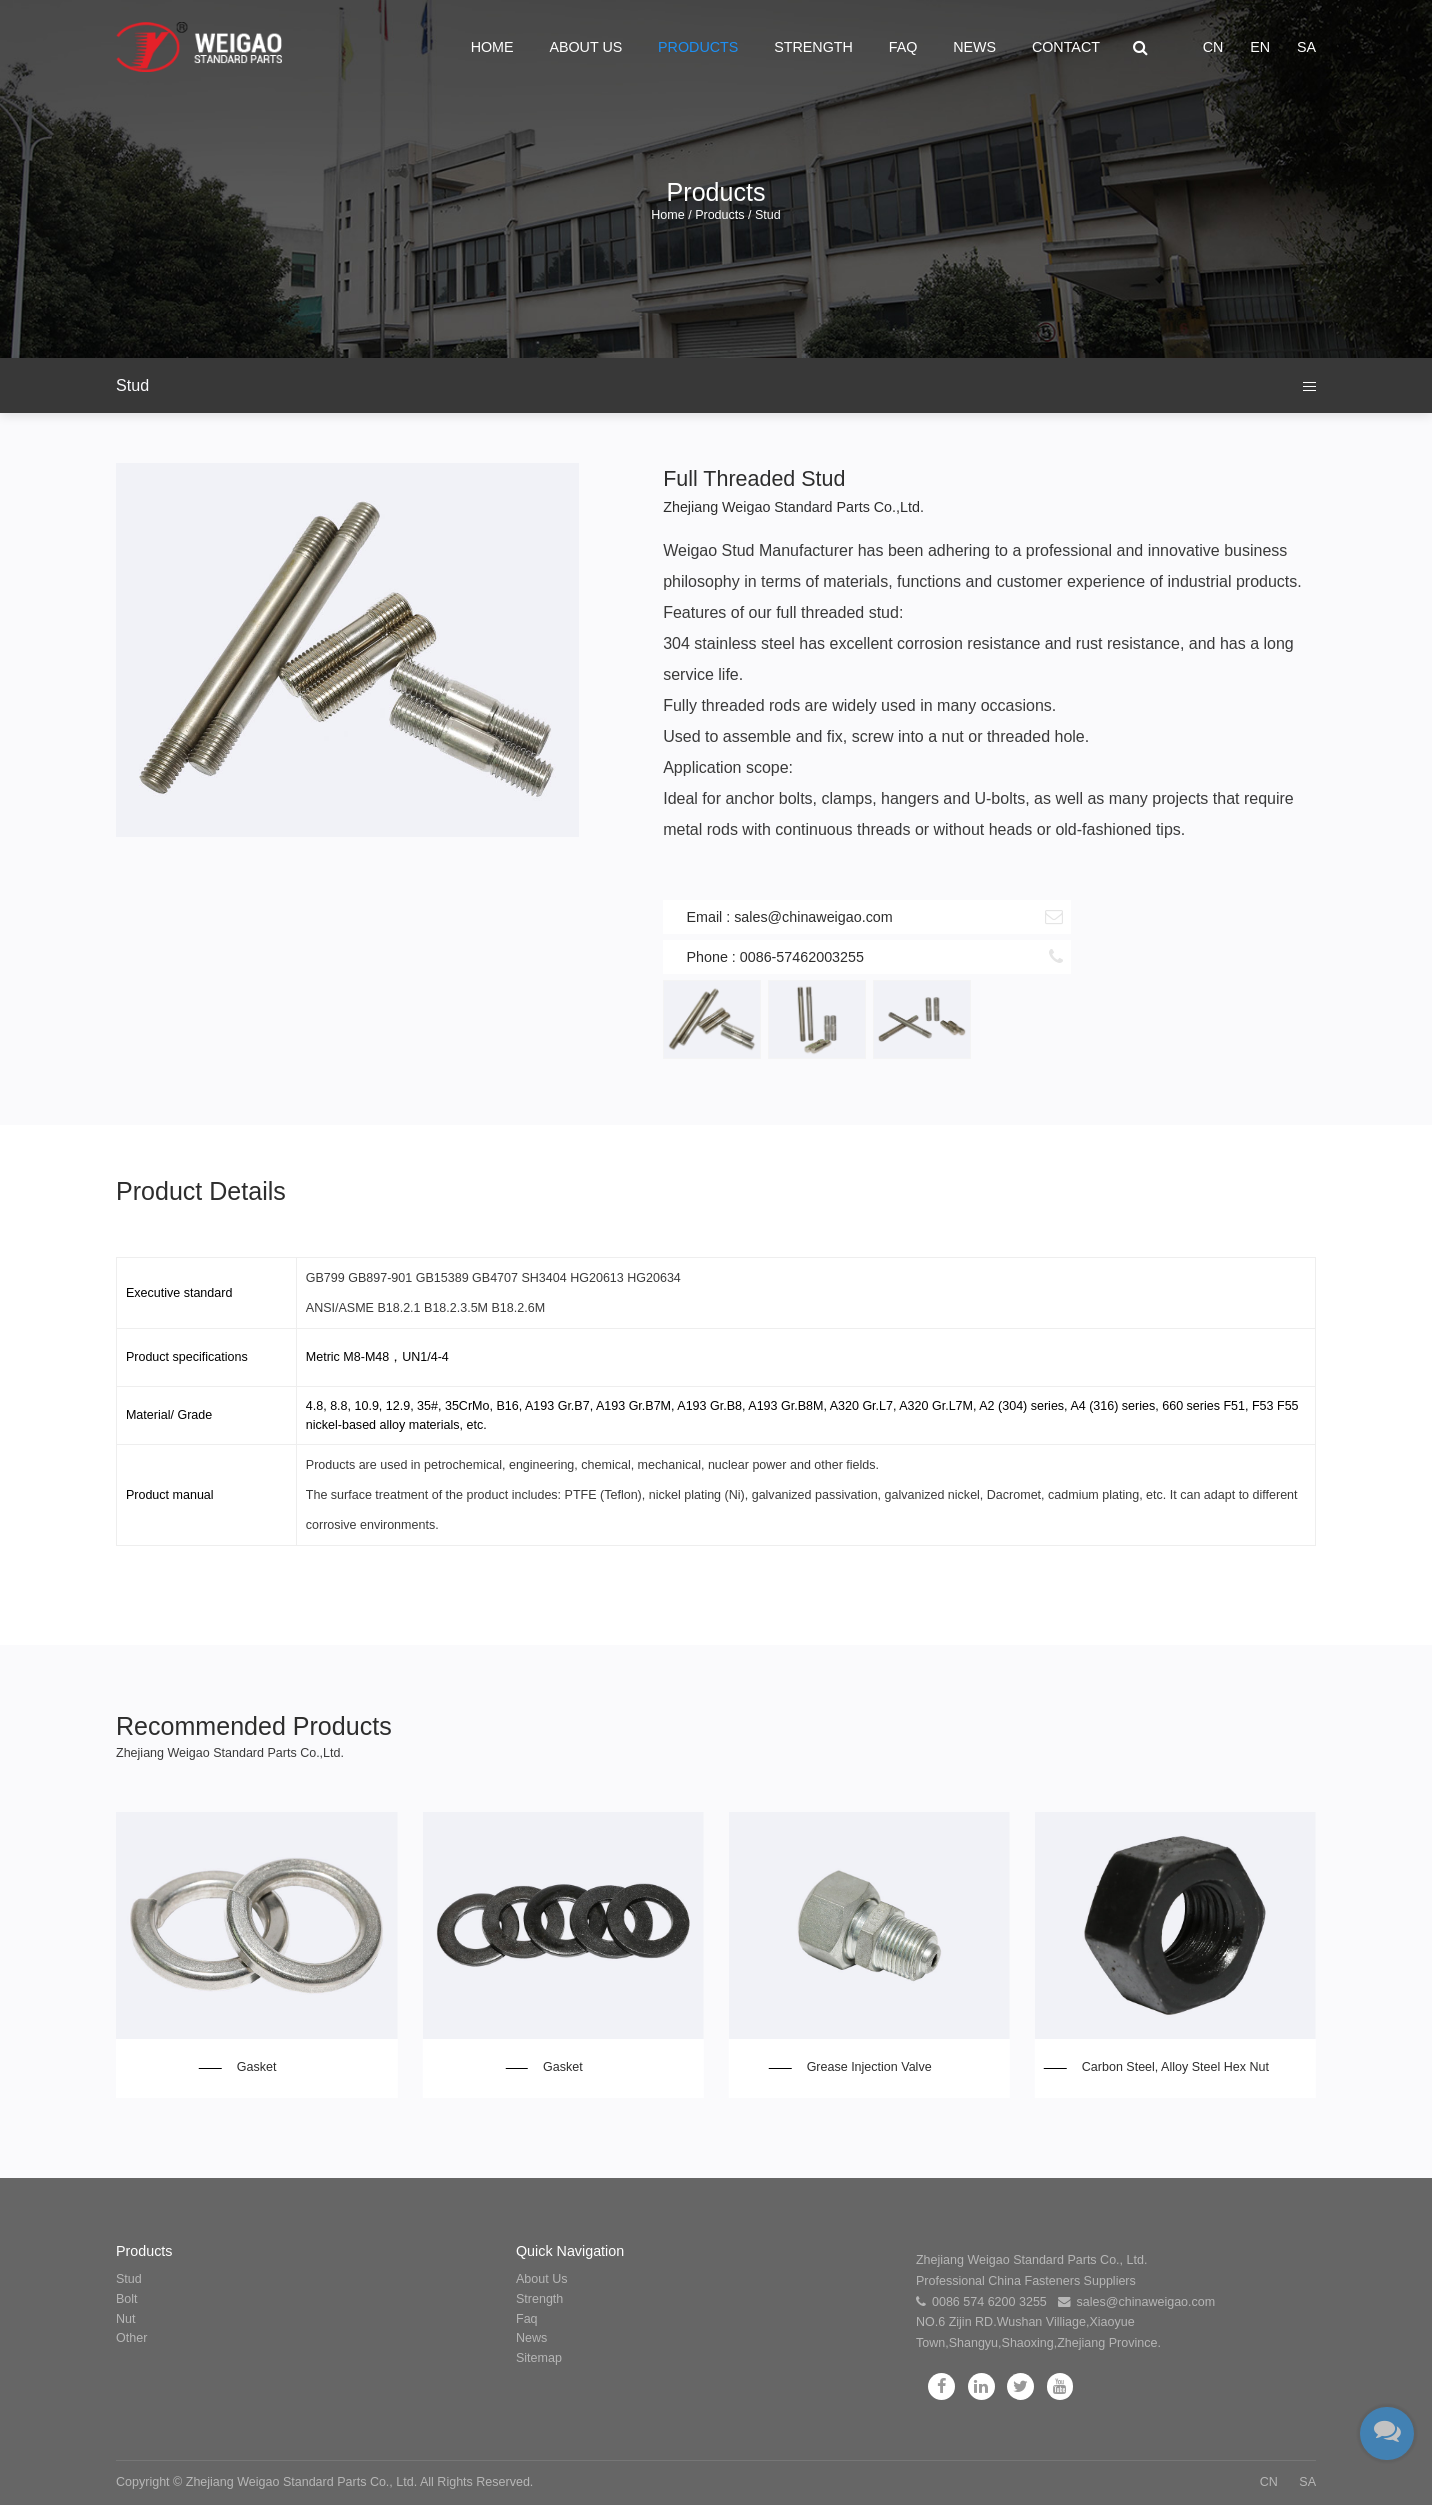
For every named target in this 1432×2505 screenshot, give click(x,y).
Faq (903, 47)
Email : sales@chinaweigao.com (874, 918)
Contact (1066, 47)
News (974, 47)
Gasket (257, 2067)
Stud (768, 215)
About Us (585, 47)
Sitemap (539, 2358)
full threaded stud (837, 612)
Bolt (127, 2299)
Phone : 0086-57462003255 (874, 958)
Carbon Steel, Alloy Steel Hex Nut (1175, 2067)
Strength (813, 47)
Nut (125, 2319)
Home (492, 47)
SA (1306, 47)
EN (1260, 47)
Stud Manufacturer (788, 550)
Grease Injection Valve (869, 2067)
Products (698, 47)
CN (1213, 47)
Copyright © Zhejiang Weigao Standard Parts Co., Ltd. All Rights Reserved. (324, 2482)
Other (131, 2338)
